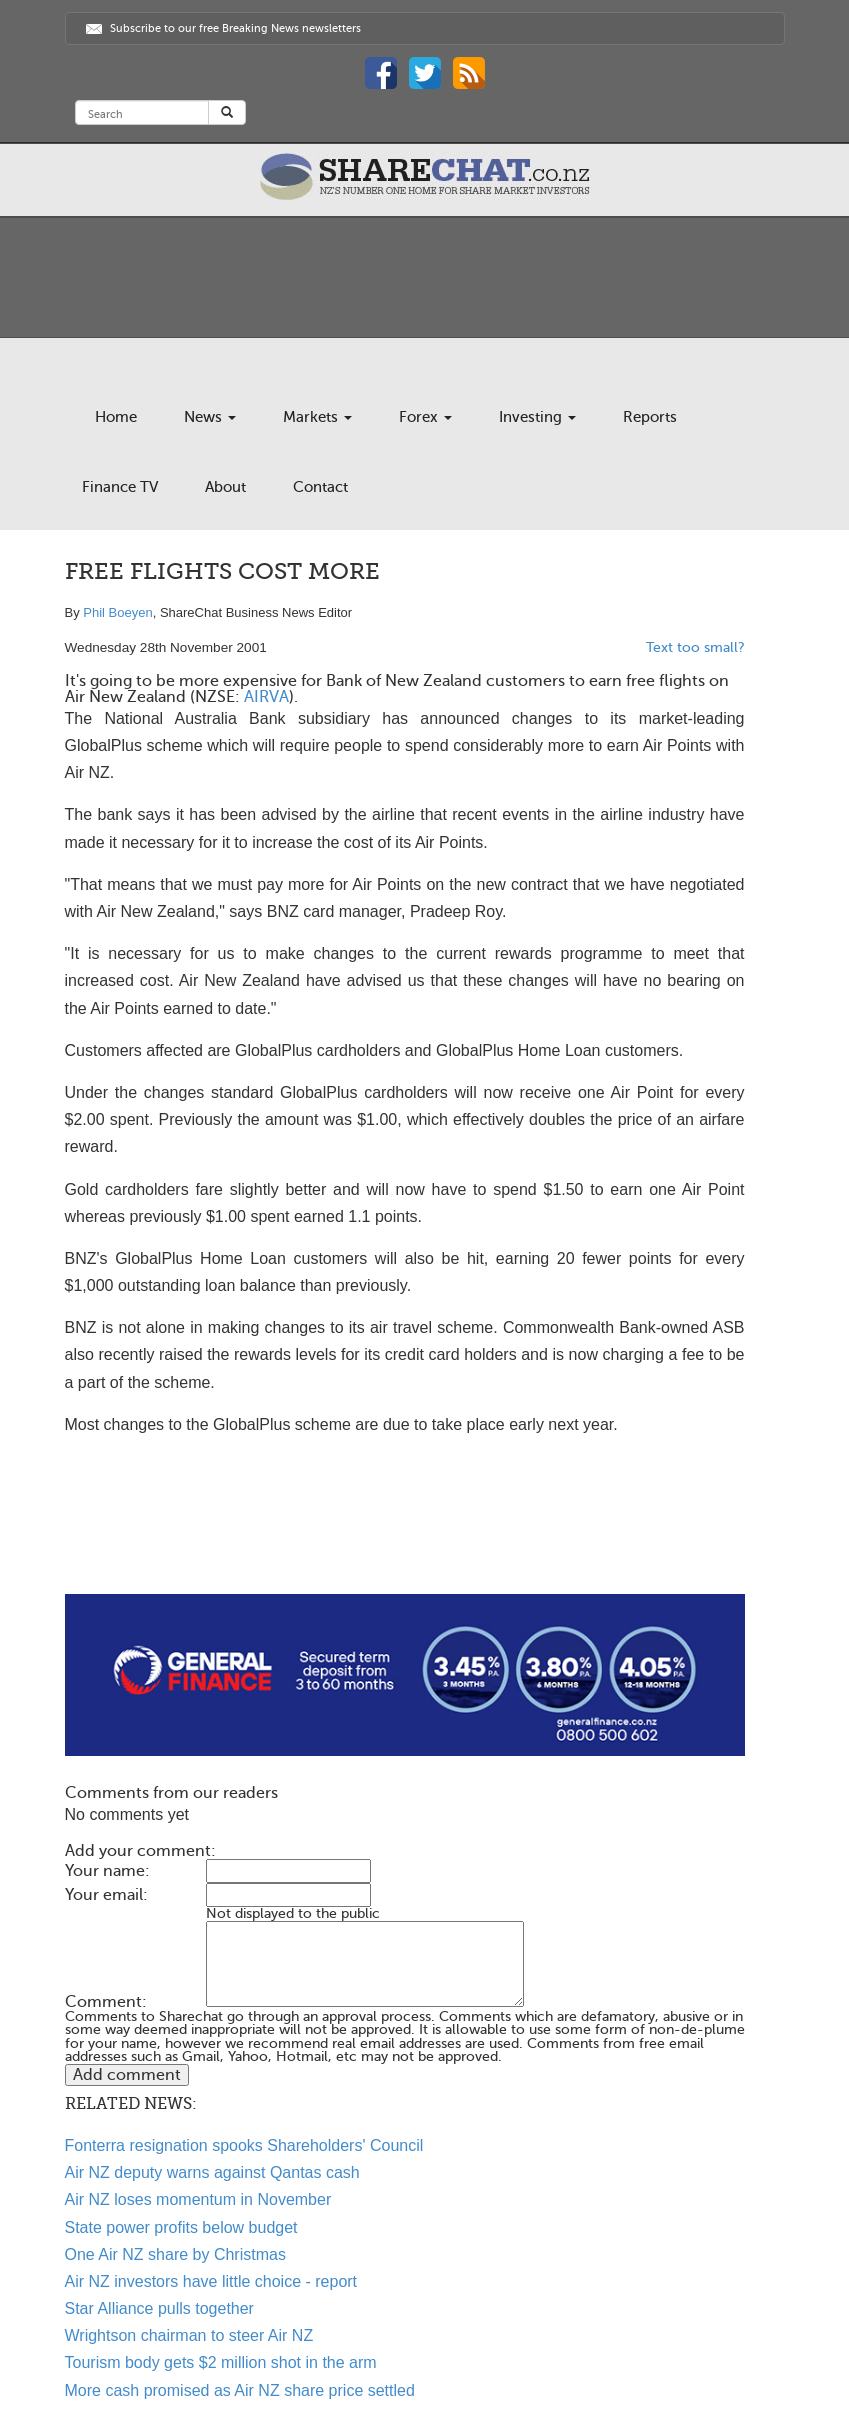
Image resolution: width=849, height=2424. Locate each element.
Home (116, 417)
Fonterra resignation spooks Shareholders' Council (244, 2145)
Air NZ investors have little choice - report (211, 2281)
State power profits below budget (181, 2227)
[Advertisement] (405, 1530)
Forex (425, 417)
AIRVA (266, 697)
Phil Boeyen (117, 612)
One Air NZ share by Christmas (175, 2254)
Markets (317, 417)
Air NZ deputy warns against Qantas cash (212, 2172)
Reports (650, 417)
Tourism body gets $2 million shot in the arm (221, 2362)
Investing (537, 417)
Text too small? (695, 647)
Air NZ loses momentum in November (198, 2199)
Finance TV (120, 487)
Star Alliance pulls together (159, 2308)
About (225, 487)
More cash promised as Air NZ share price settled (240, 2390)
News (210, 417)
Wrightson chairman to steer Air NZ (189, 2335)
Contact (320, 487)
